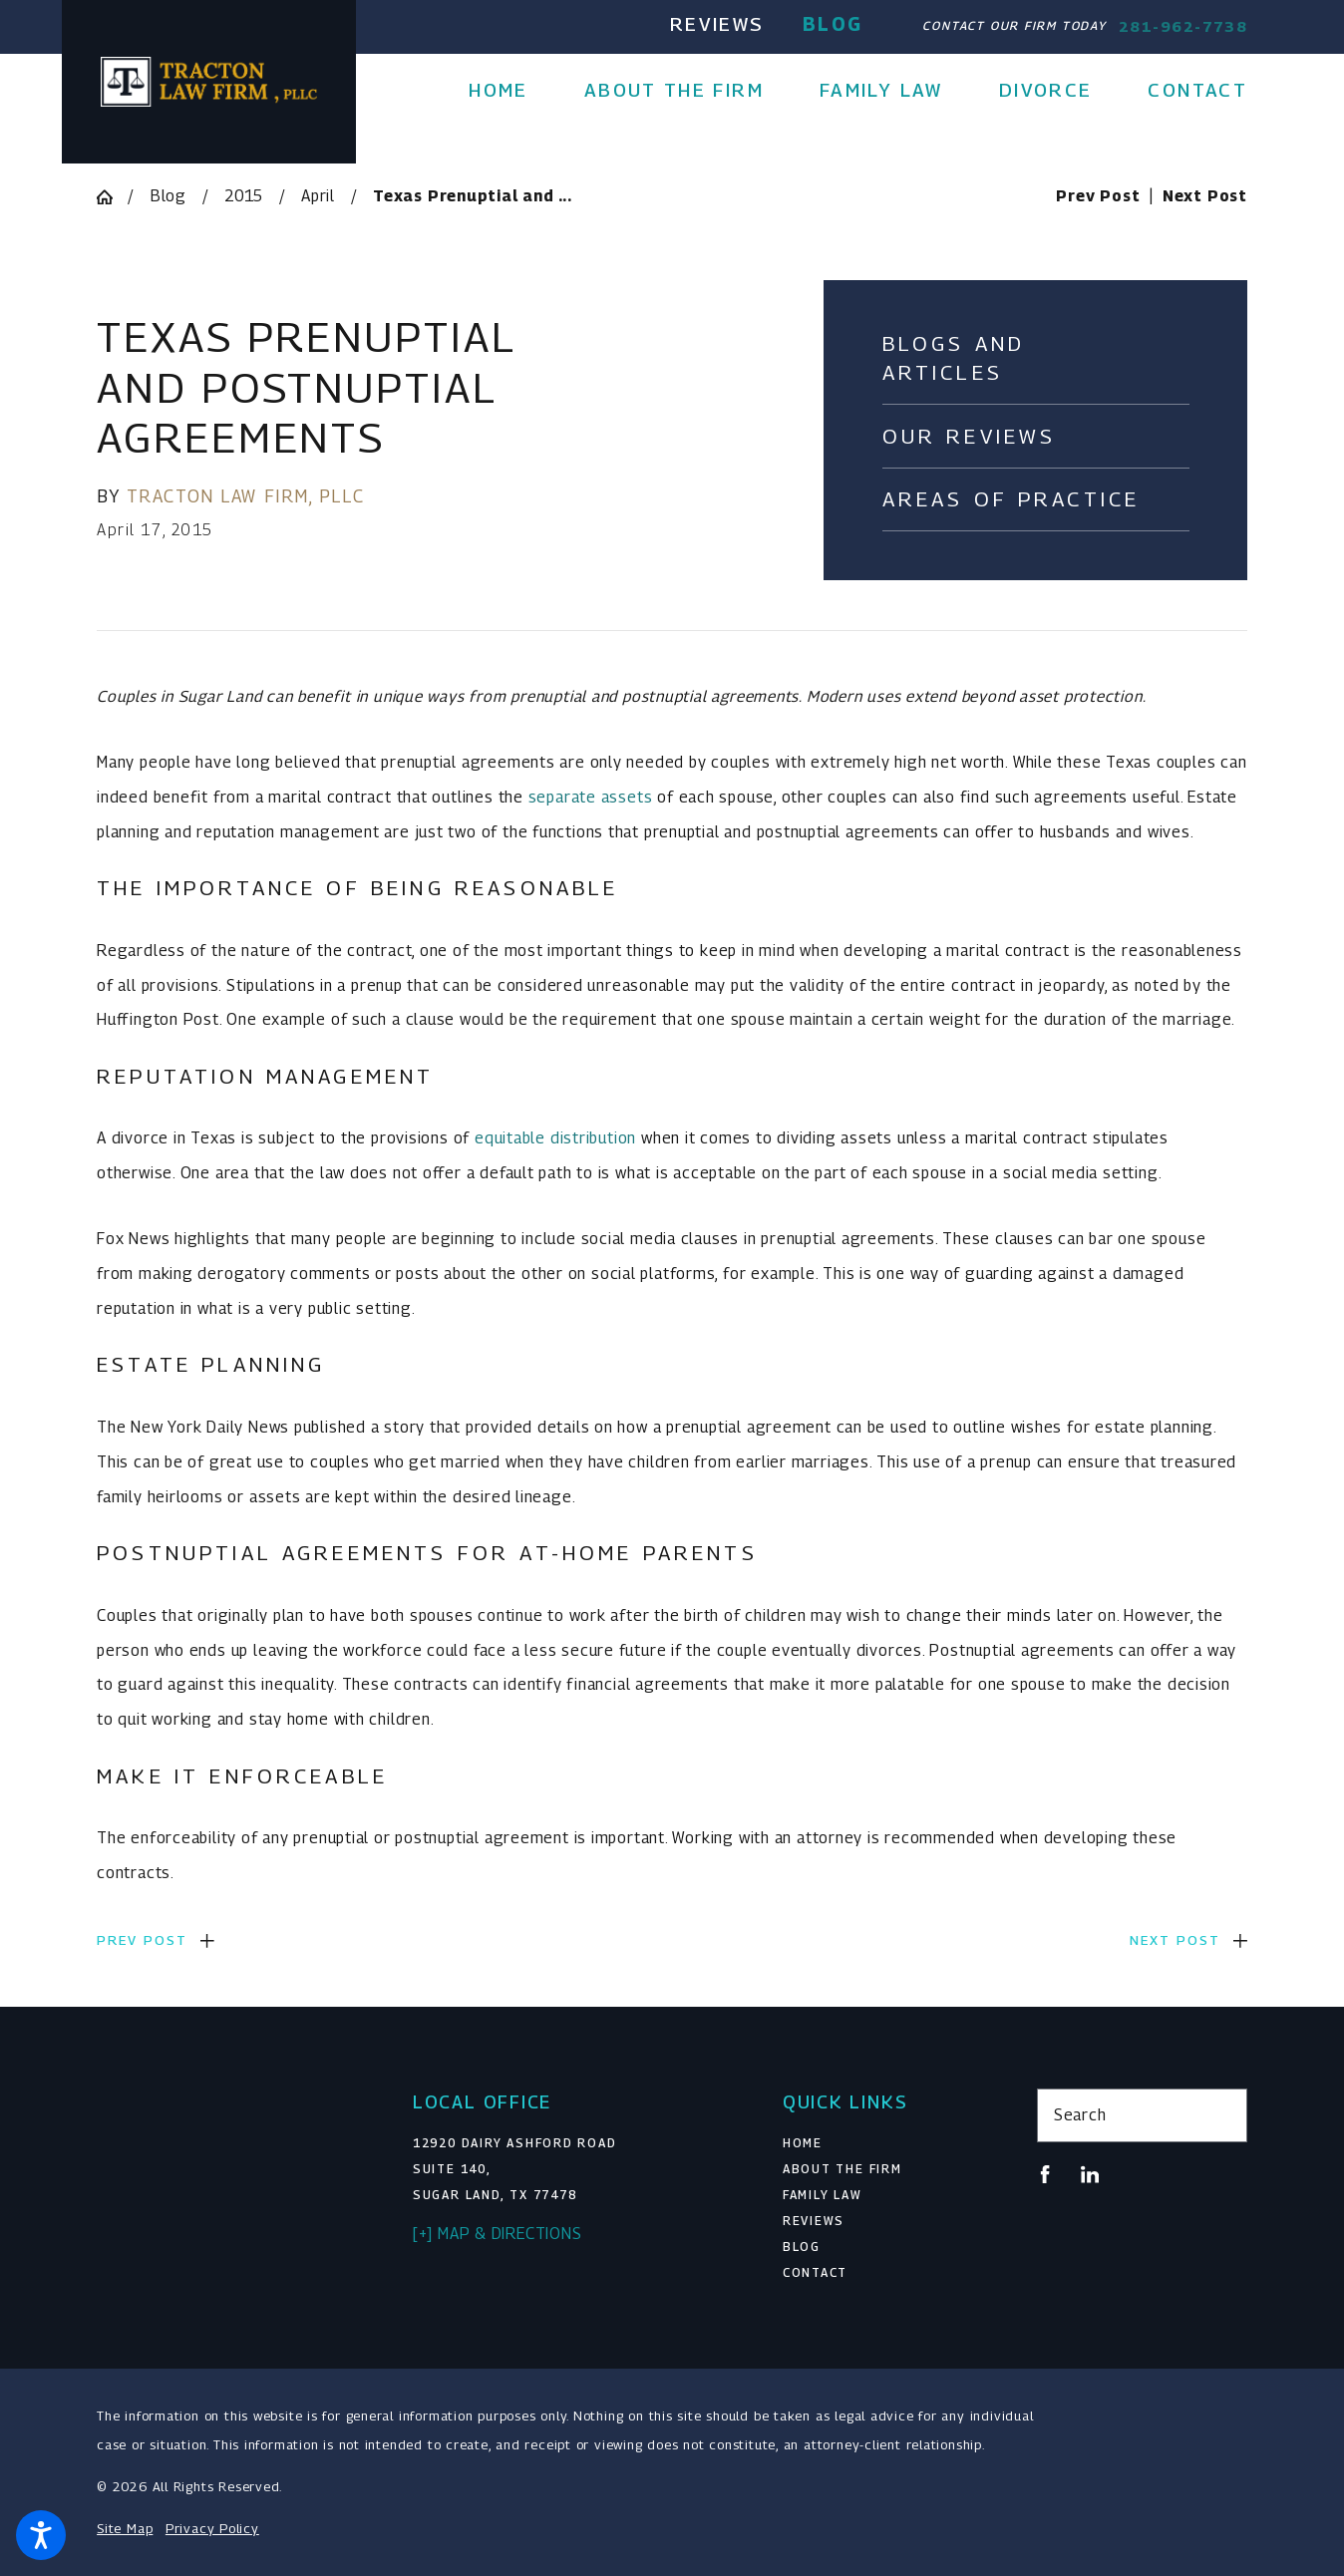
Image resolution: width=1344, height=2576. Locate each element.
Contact (815, 2273)
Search (1080, 2114)
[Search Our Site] (1223, 2115)
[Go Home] (112, 197)
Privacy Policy (212, 2528)
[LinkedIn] (1090, 2174)
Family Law (822, 2195)
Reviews (717, 24)
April (318, 195)
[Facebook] (1045, 2174)
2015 (243, 195)
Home (803, 2143)
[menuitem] (512, 90)
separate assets (590, 797)
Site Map (125, 2528)
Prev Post (142, 1940)
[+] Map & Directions (497, 2233)
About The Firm (842, 2169)
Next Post (1175, 1940)
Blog (832, 24)
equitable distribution (555, 1137)
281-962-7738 (1183, 26)
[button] (41, 2535)
